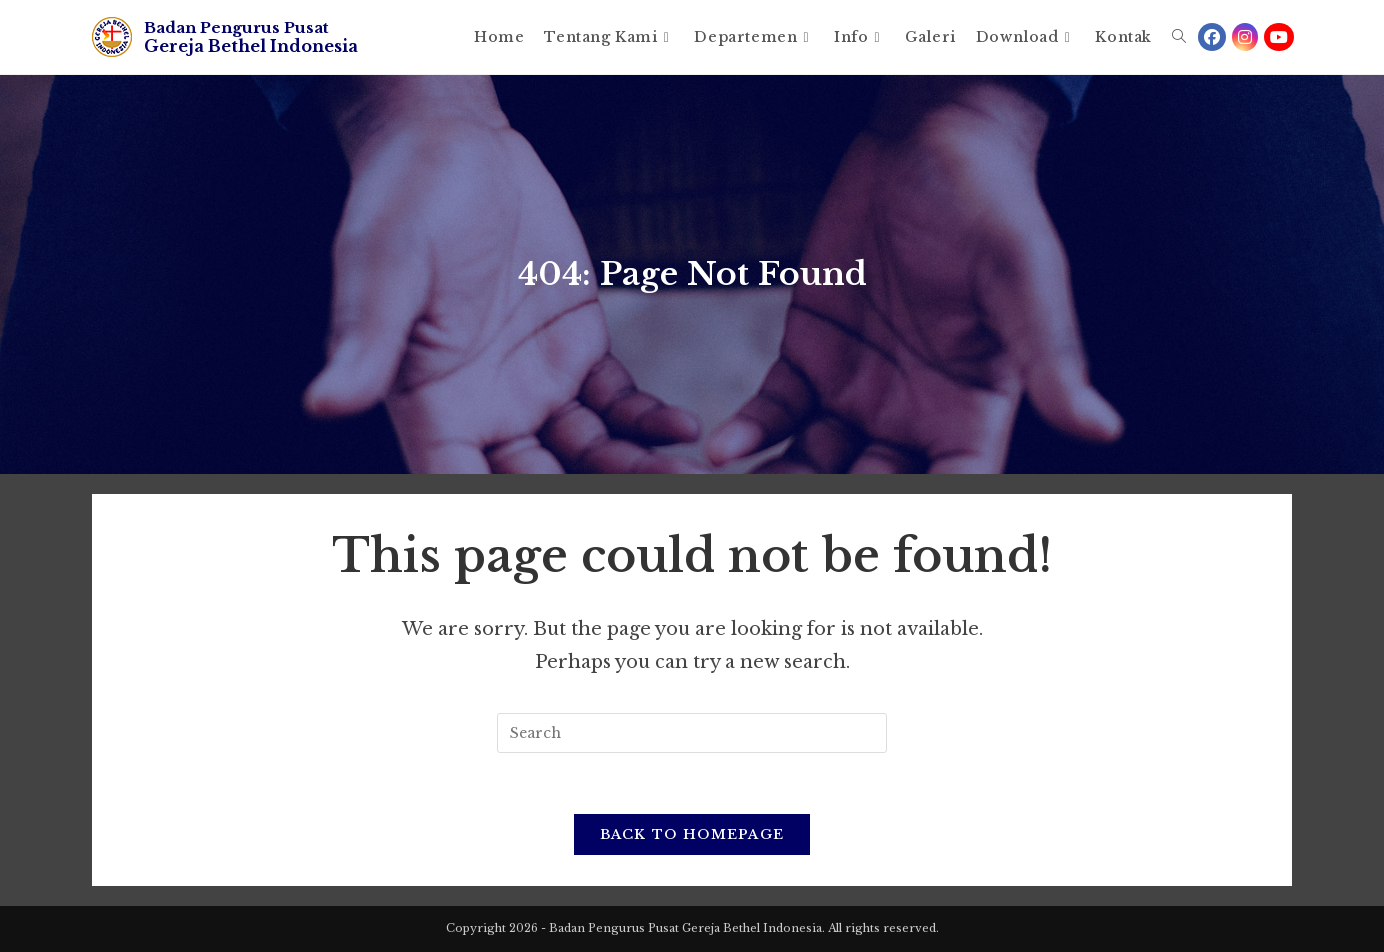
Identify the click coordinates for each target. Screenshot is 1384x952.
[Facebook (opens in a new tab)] (1212, 37)
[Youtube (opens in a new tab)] (1279, 37)
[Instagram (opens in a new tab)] (1245, 37)
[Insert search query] (692, 733)
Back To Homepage (692, 834)
